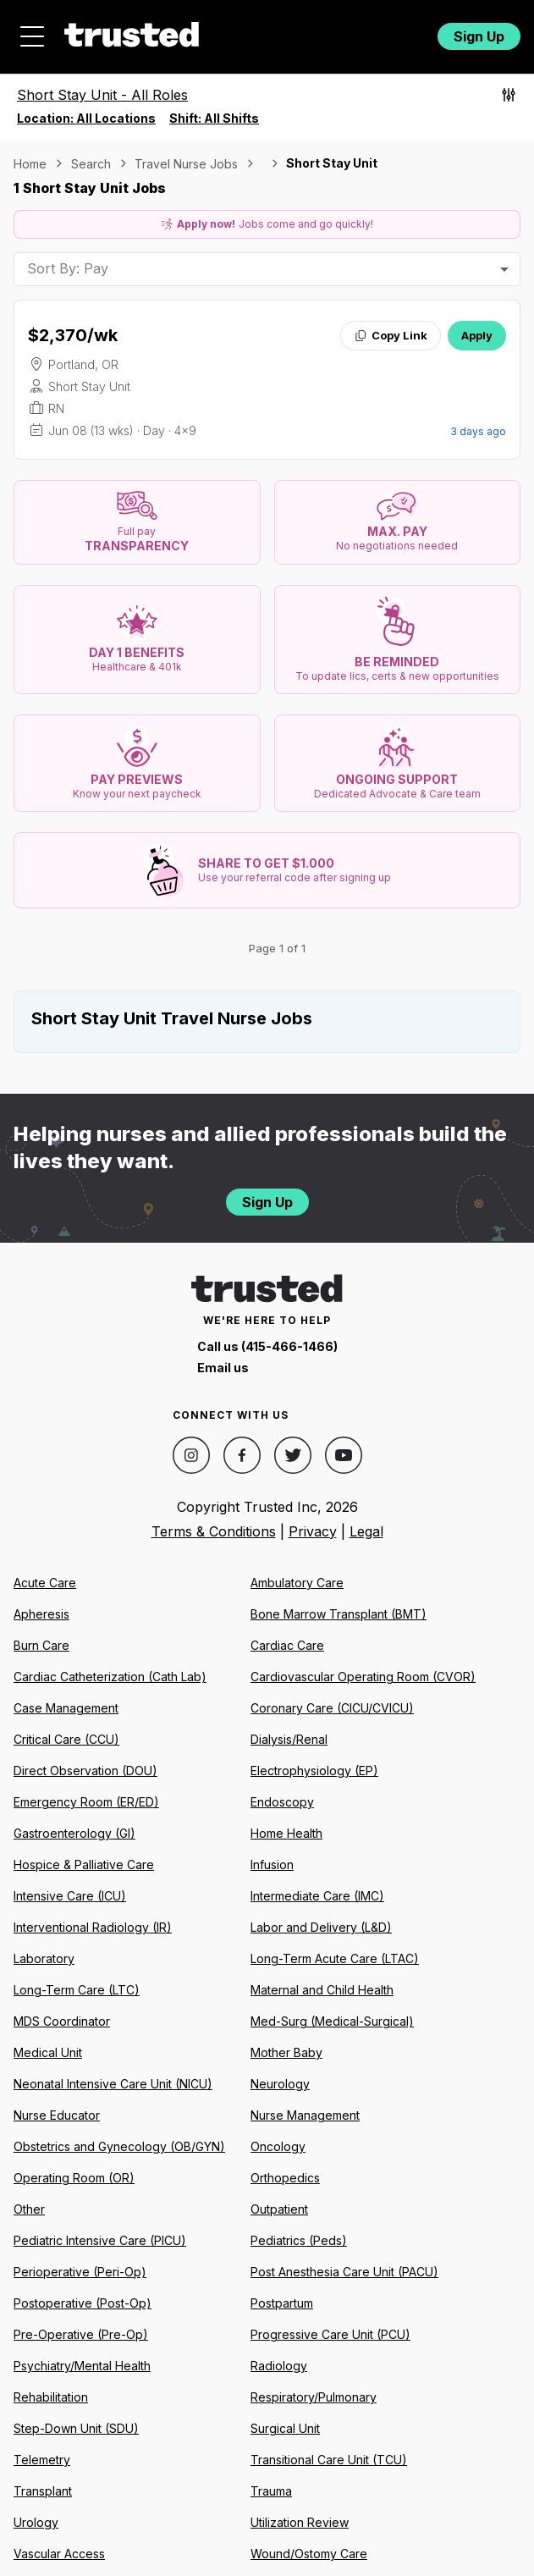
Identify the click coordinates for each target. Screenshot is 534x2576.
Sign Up (479, 36)
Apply (477, 335)
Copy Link (390, 335)
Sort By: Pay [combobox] (67, 268)
